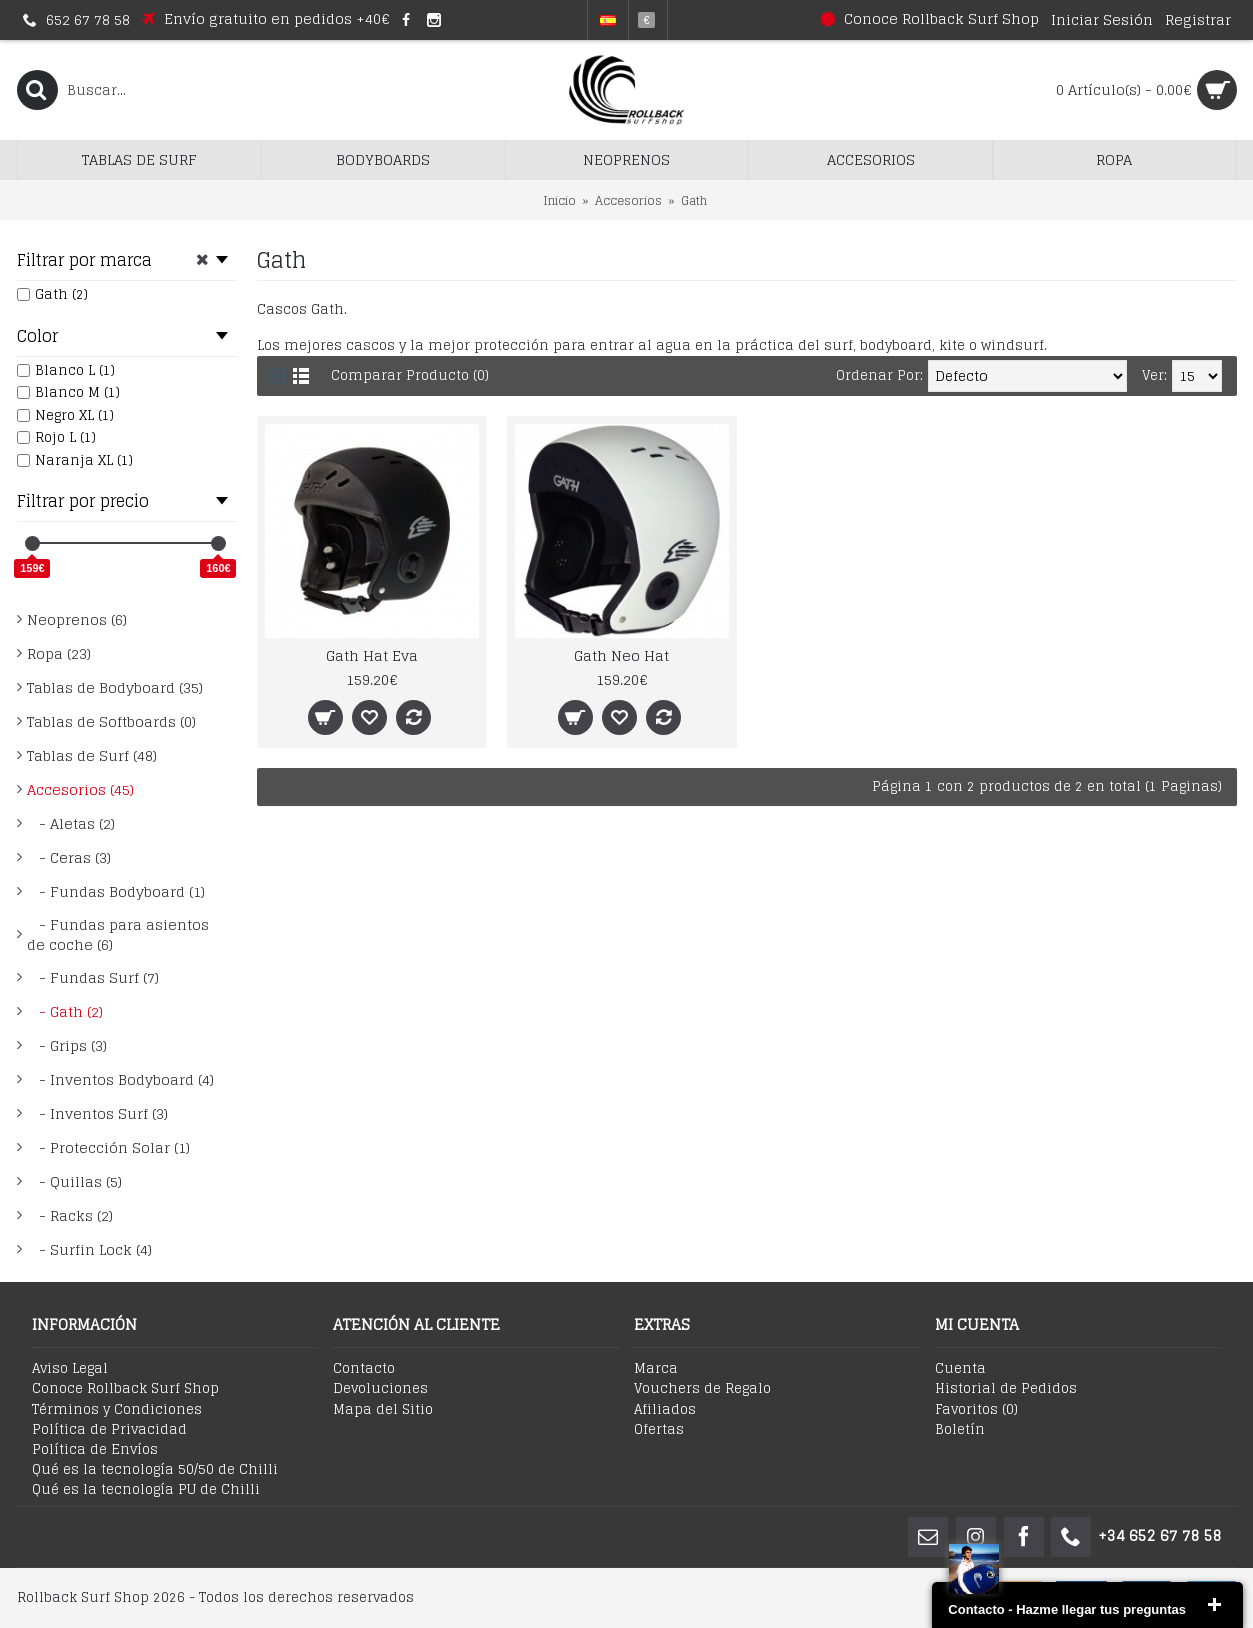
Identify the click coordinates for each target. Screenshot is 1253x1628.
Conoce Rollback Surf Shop (125, 1389)
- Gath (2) (65, 1011)
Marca (656, 1369)
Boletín (960, 1430)
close (1214, 1605)
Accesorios (628, 200)
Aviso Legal (70, 1369)
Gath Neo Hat (621, 655)
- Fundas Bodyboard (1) (116, 891)
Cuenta (960, 1369)
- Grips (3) (67, 1045)
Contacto (364, 1369)
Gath (694, 200)
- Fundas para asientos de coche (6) (118, 934)
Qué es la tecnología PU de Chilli (146, 1490)
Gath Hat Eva (372, 655)
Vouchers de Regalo (702, 1389)
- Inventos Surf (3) (97, 1113)
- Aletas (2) (71, 823)
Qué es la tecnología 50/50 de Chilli (155, 1470)
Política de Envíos (95, 1450)
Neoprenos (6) (77, 619)
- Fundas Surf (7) (93, 977)
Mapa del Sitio (383, 1410)
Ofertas (659, 1430)
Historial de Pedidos (1006, 1389)
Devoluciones (380, 1389)
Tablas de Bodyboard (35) (115, 687)
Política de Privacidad (109, 1430)
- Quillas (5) (74, 1181)
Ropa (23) (59, 653)
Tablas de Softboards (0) (111, 721)
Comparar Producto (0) (410, 375)
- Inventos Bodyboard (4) (120, 1079)
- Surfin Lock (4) (89, 1249)
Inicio (559, 200)
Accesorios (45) (80, 789)
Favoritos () (976, 1410)
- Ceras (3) (69, 857)
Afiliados (665, 1410)
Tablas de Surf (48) (92, 755)
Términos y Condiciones (117, 1410)
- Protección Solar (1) (108, 1147)
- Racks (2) (70, 1215)
